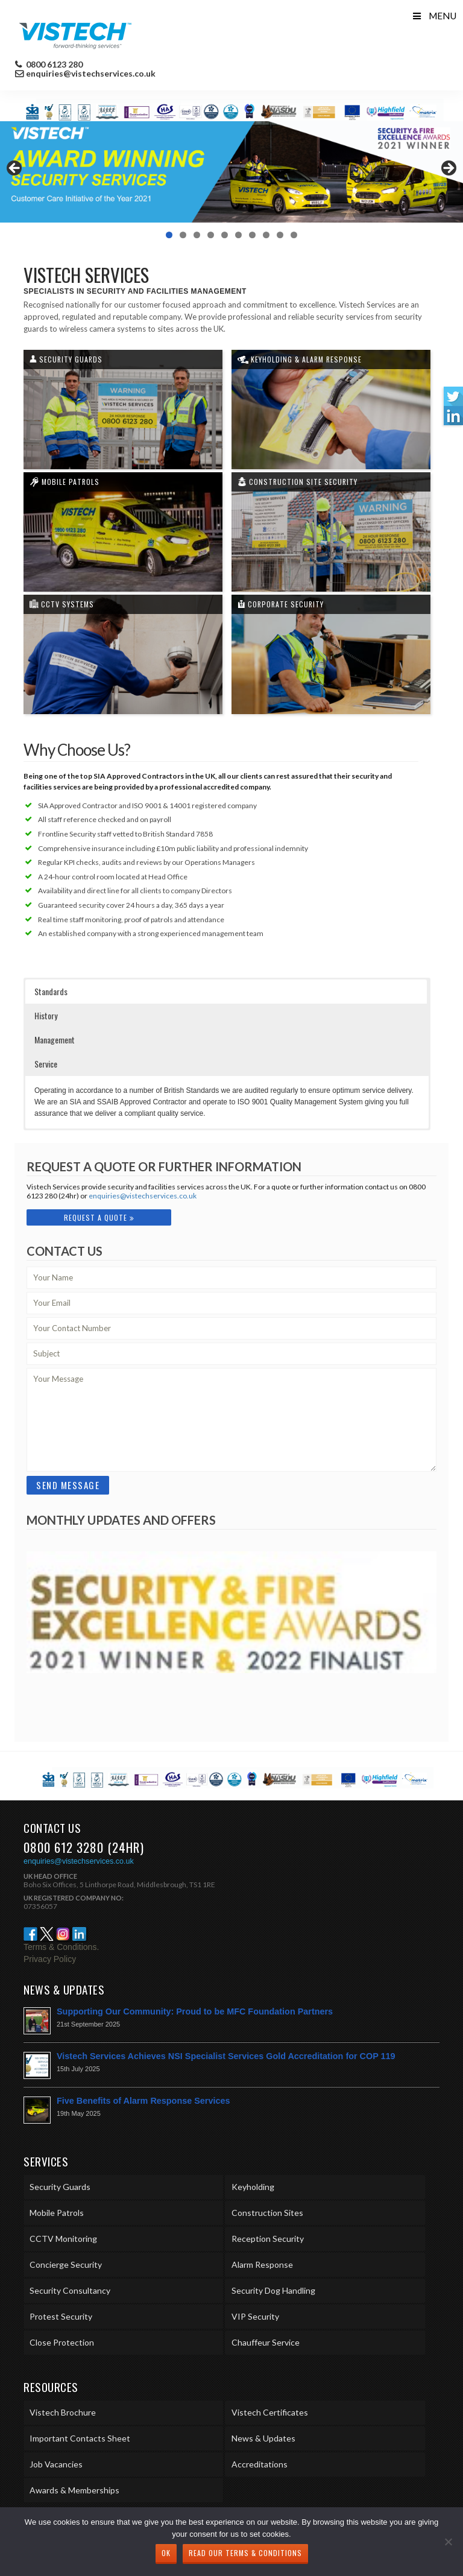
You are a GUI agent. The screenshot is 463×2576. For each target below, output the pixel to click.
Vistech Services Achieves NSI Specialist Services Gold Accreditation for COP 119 (226, 2056)
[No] (448, 2542)
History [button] (45, 1015)
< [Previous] (15, 169)
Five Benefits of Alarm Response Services (143, 2101)
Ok (166, 2553)
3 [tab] (197, 235)
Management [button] (54, 1039)
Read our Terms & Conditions (245, 2553)
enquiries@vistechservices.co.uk (91, 73)
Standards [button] (51, 991)
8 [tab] (266, 235)
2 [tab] (183, 235)
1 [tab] (169, 235)
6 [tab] (238, 235)
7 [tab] (252, 235)
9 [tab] (280, 235)
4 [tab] (210, 235)
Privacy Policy (50, 1959)
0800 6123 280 (53, 64)
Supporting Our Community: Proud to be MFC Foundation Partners (195, 2011)
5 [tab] (224, 235)
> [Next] (448, 169)
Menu (433, 15)
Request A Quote (99, 1217)
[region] (231, 172)
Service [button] (45, 1063)
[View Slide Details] (231, 172)
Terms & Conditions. (61, 1947)
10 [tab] (294, 235)
